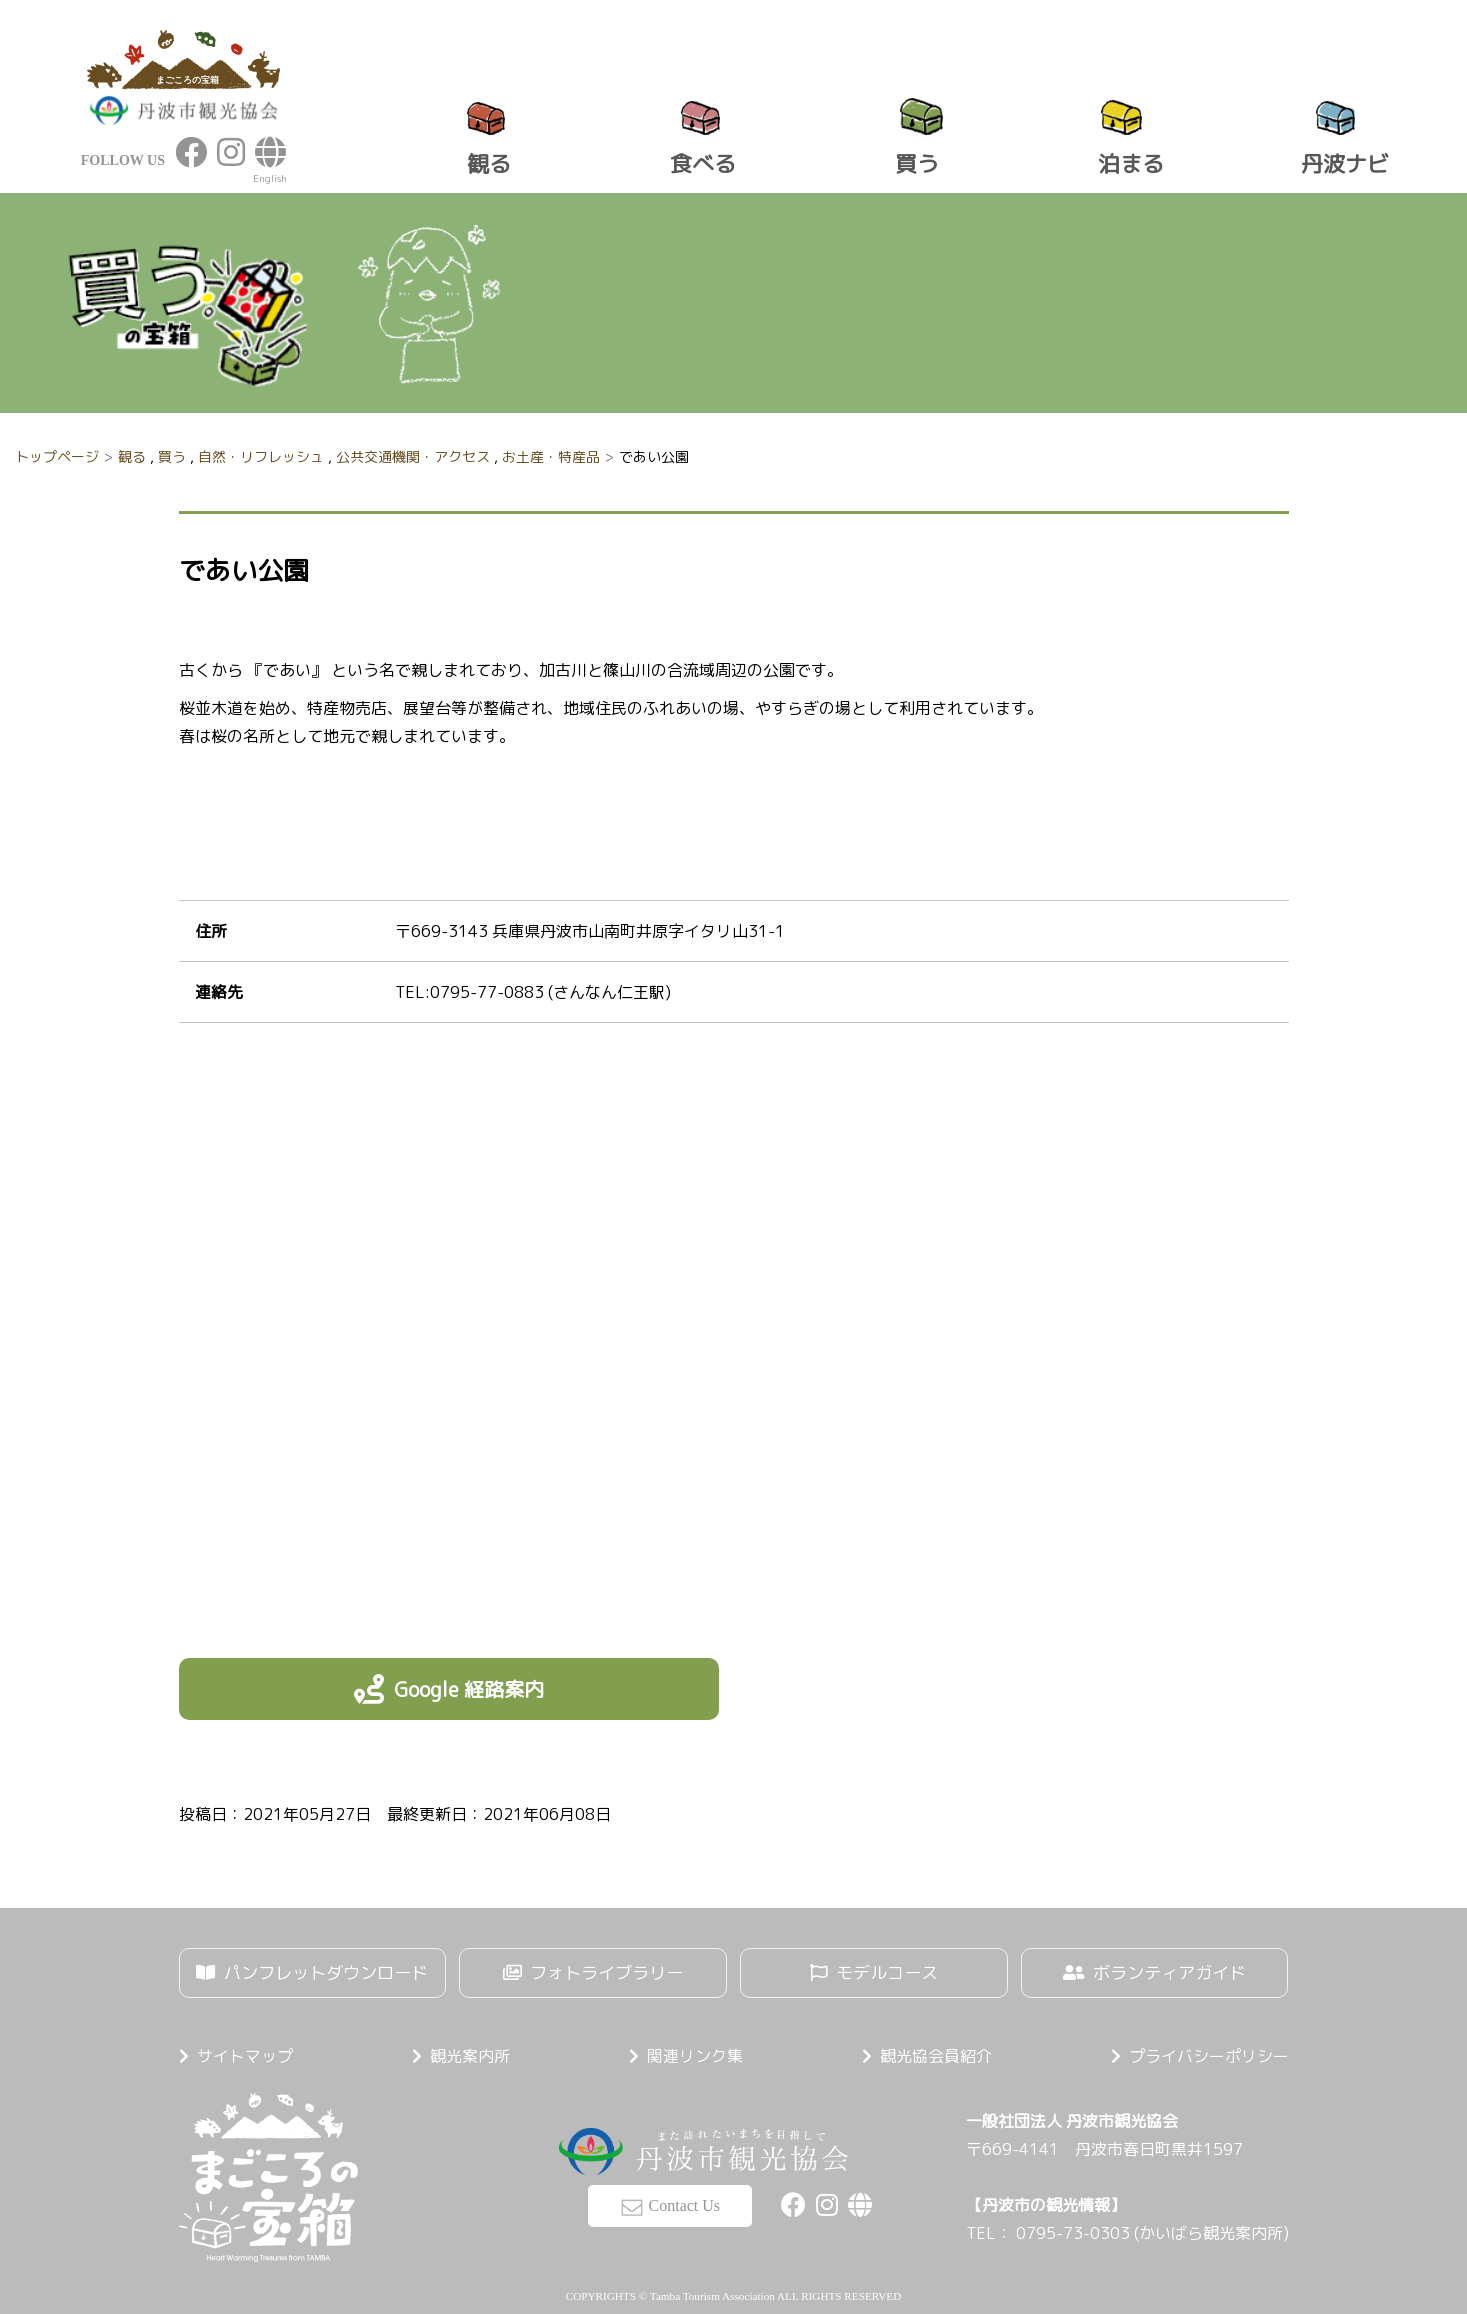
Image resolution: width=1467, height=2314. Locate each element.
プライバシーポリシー (1209, 2053)
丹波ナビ (1345, 163)
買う (917, 163)
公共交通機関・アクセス (413, 456)
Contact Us (685, 2199)
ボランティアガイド (1171, 1973)
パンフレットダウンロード (327, 1973)
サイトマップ (245, 2053)
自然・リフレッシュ (261, 456)
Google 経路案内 (469, 1689)
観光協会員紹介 (936, 2053)
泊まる (1131, 163)
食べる (703, 163)
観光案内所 (470, 2053)
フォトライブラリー (608, 1973)
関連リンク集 (695, 2053)
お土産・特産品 (551, 456)
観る (489, 163)
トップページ (57, 456)
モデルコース (887, 1973)
